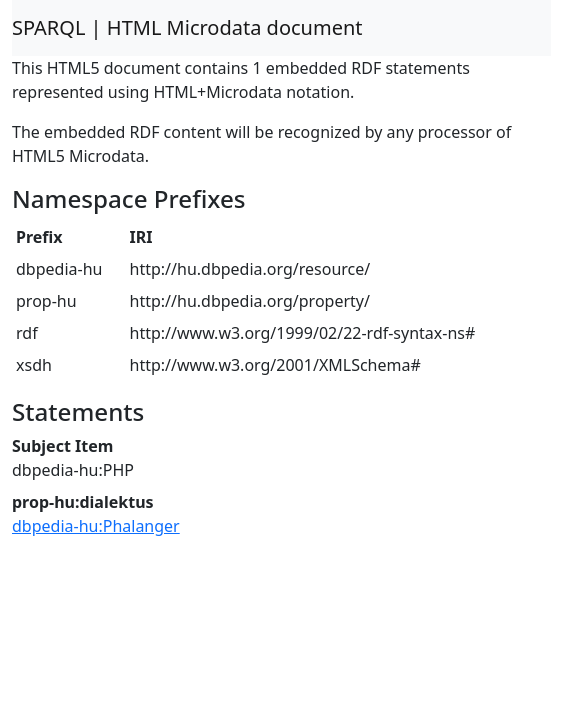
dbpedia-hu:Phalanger (96, 526)
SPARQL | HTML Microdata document (187, 27)
